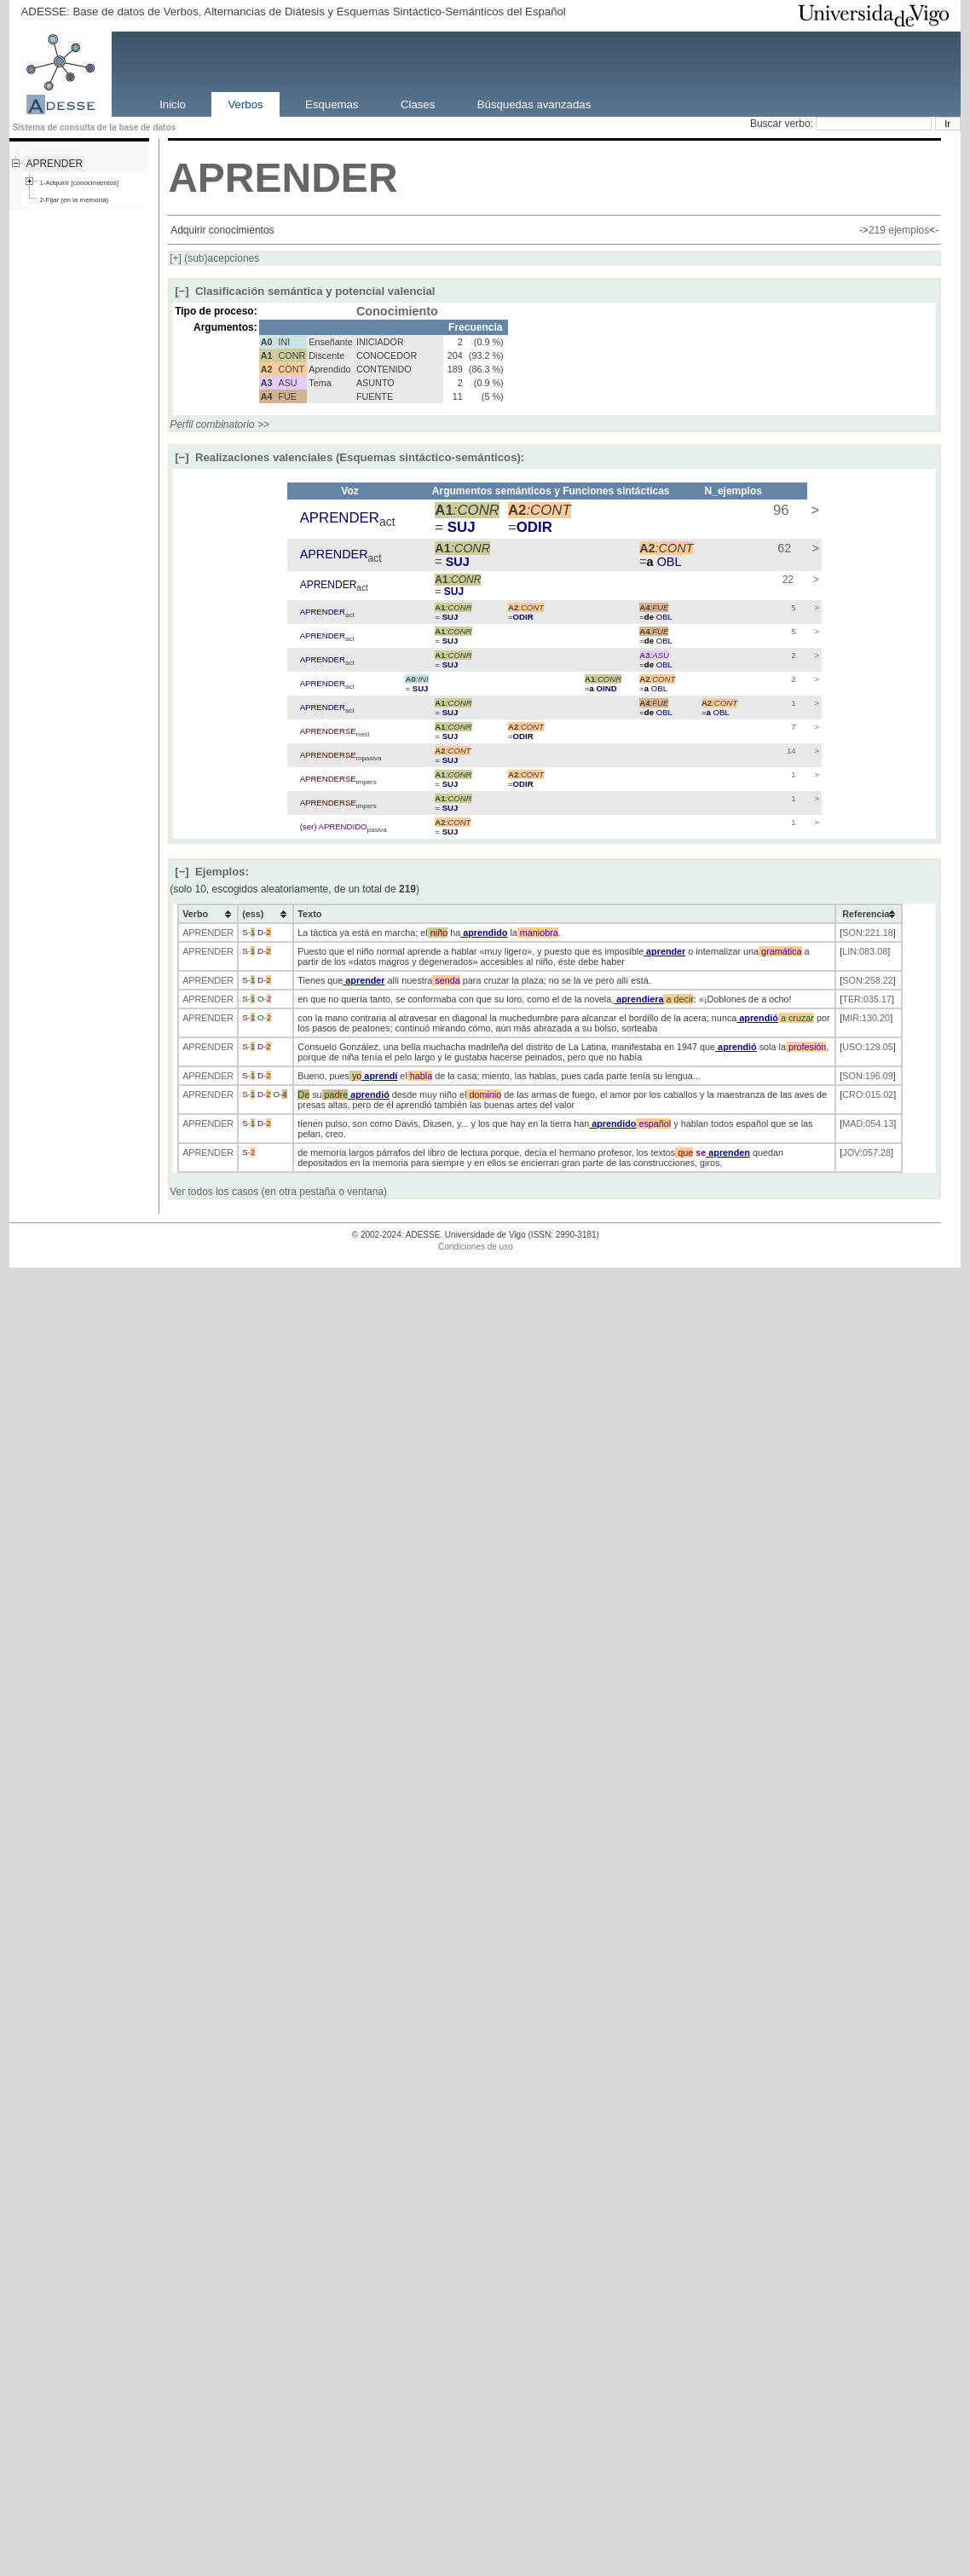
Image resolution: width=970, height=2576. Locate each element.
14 (789, 750)
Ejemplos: (212, 871)
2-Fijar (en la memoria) (73, 200)
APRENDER (54, 164)
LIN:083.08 (864, 951)
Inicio (172, 103)
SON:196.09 (867, 1076)
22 (786, 580)
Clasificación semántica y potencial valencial (305, 291)
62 (782, 548)
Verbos (245, 103)
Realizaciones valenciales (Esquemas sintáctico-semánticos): (349, 457)
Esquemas (331, 103)
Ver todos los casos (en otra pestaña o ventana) (278, 1192)
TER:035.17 (867, 999)
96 (778, 510)
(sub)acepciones (214, 258)
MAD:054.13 (867, 1123)
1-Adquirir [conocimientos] (78, 183)
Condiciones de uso (475, 1246)
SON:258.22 (867, 980)
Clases (418, 103)
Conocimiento (397, 311)
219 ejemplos (899, 230)
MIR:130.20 (866, 1018)
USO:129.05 (867, 1047)
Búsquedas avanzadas (534, 103)
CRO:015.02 (867, 1094)
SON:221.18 (867, 932)
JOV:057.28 (866, 1152)
